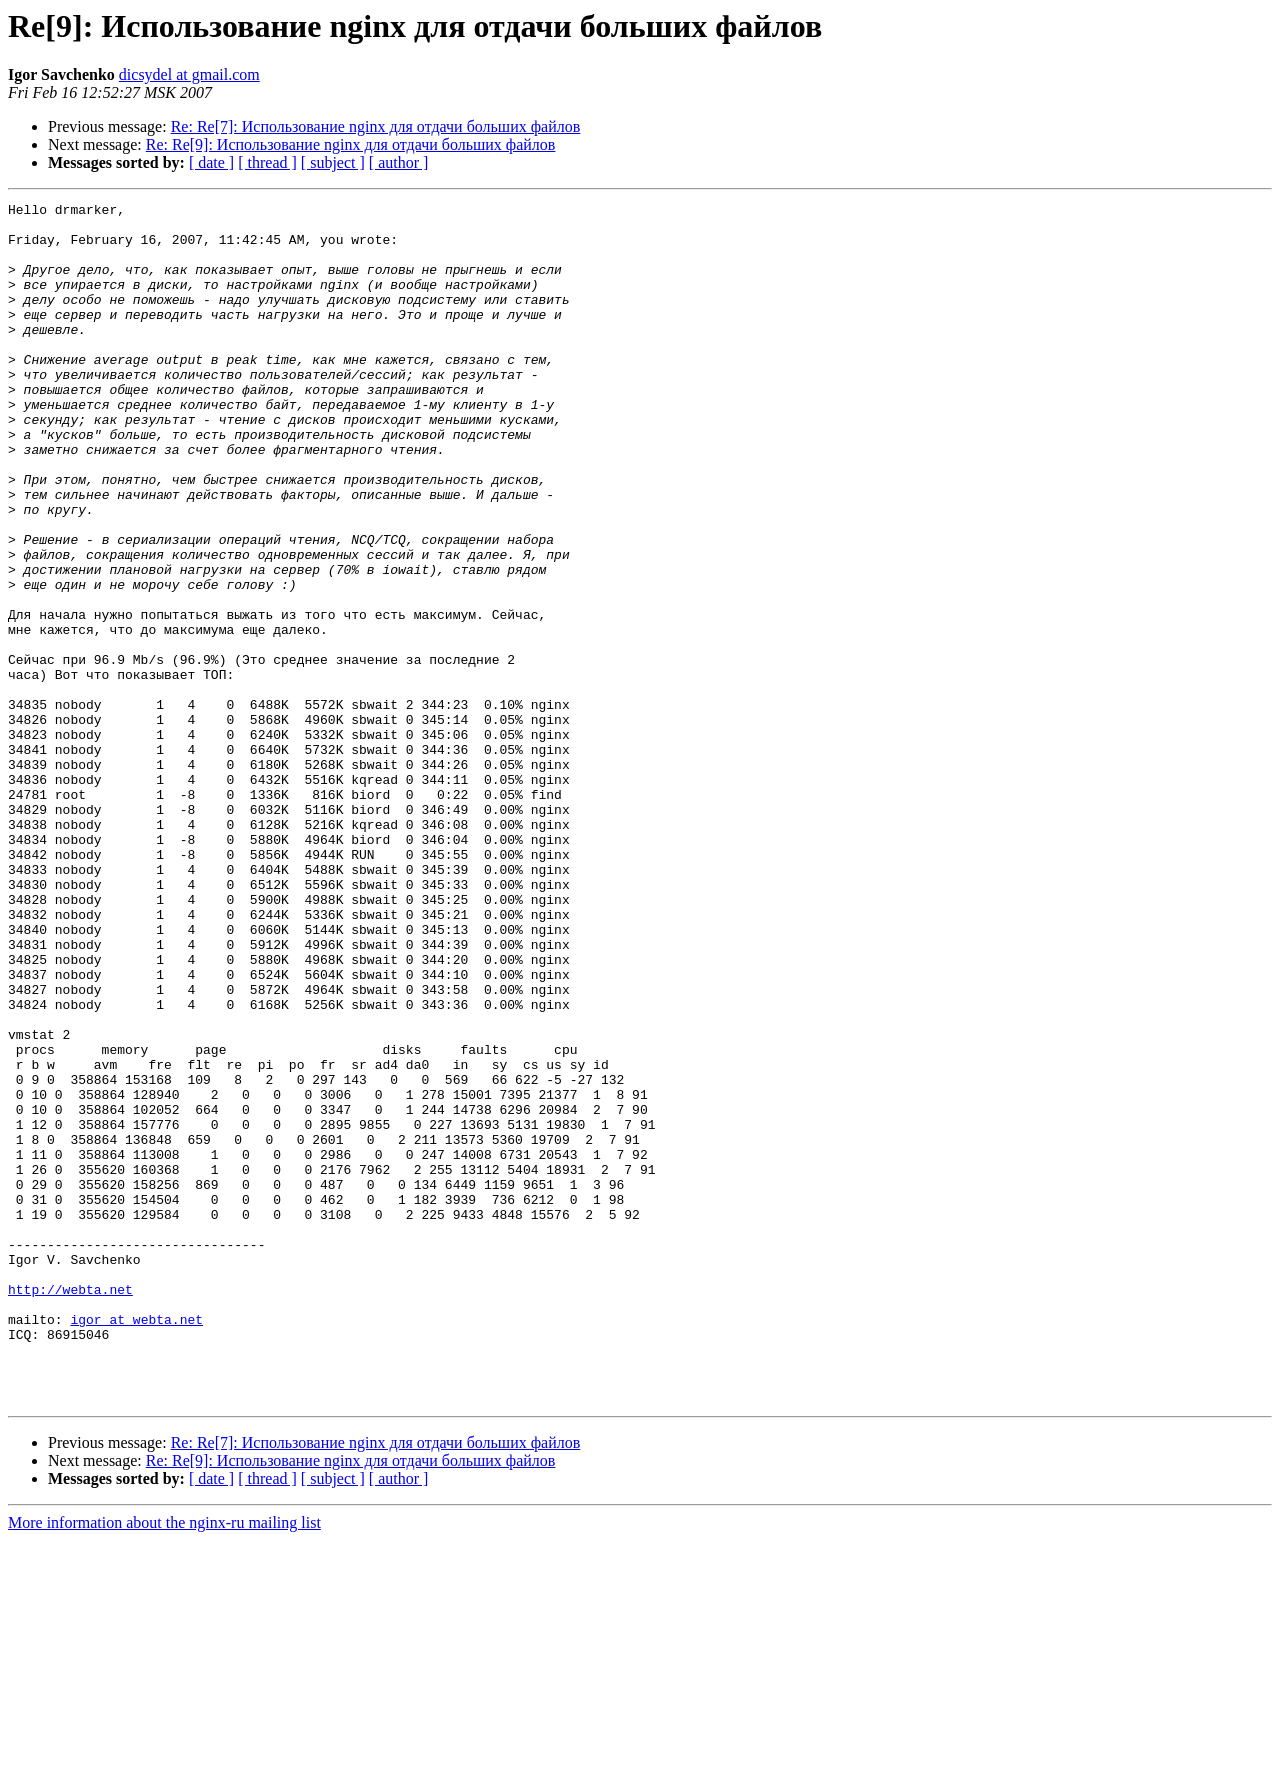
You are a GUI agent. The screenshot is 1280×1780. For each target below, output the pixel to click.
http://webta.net (70, 1508)
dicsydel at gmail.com (189, 74)
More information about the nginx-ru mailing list (164, 1762)
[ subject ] (333, 162)
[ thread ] (267, 162)
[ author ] (399, 162)
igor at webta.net (136, 1544)
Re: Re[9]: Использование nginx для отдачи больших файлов (351, 144)
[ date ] (211, 162)
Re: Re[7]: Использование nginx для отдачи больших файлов (376, 126)
